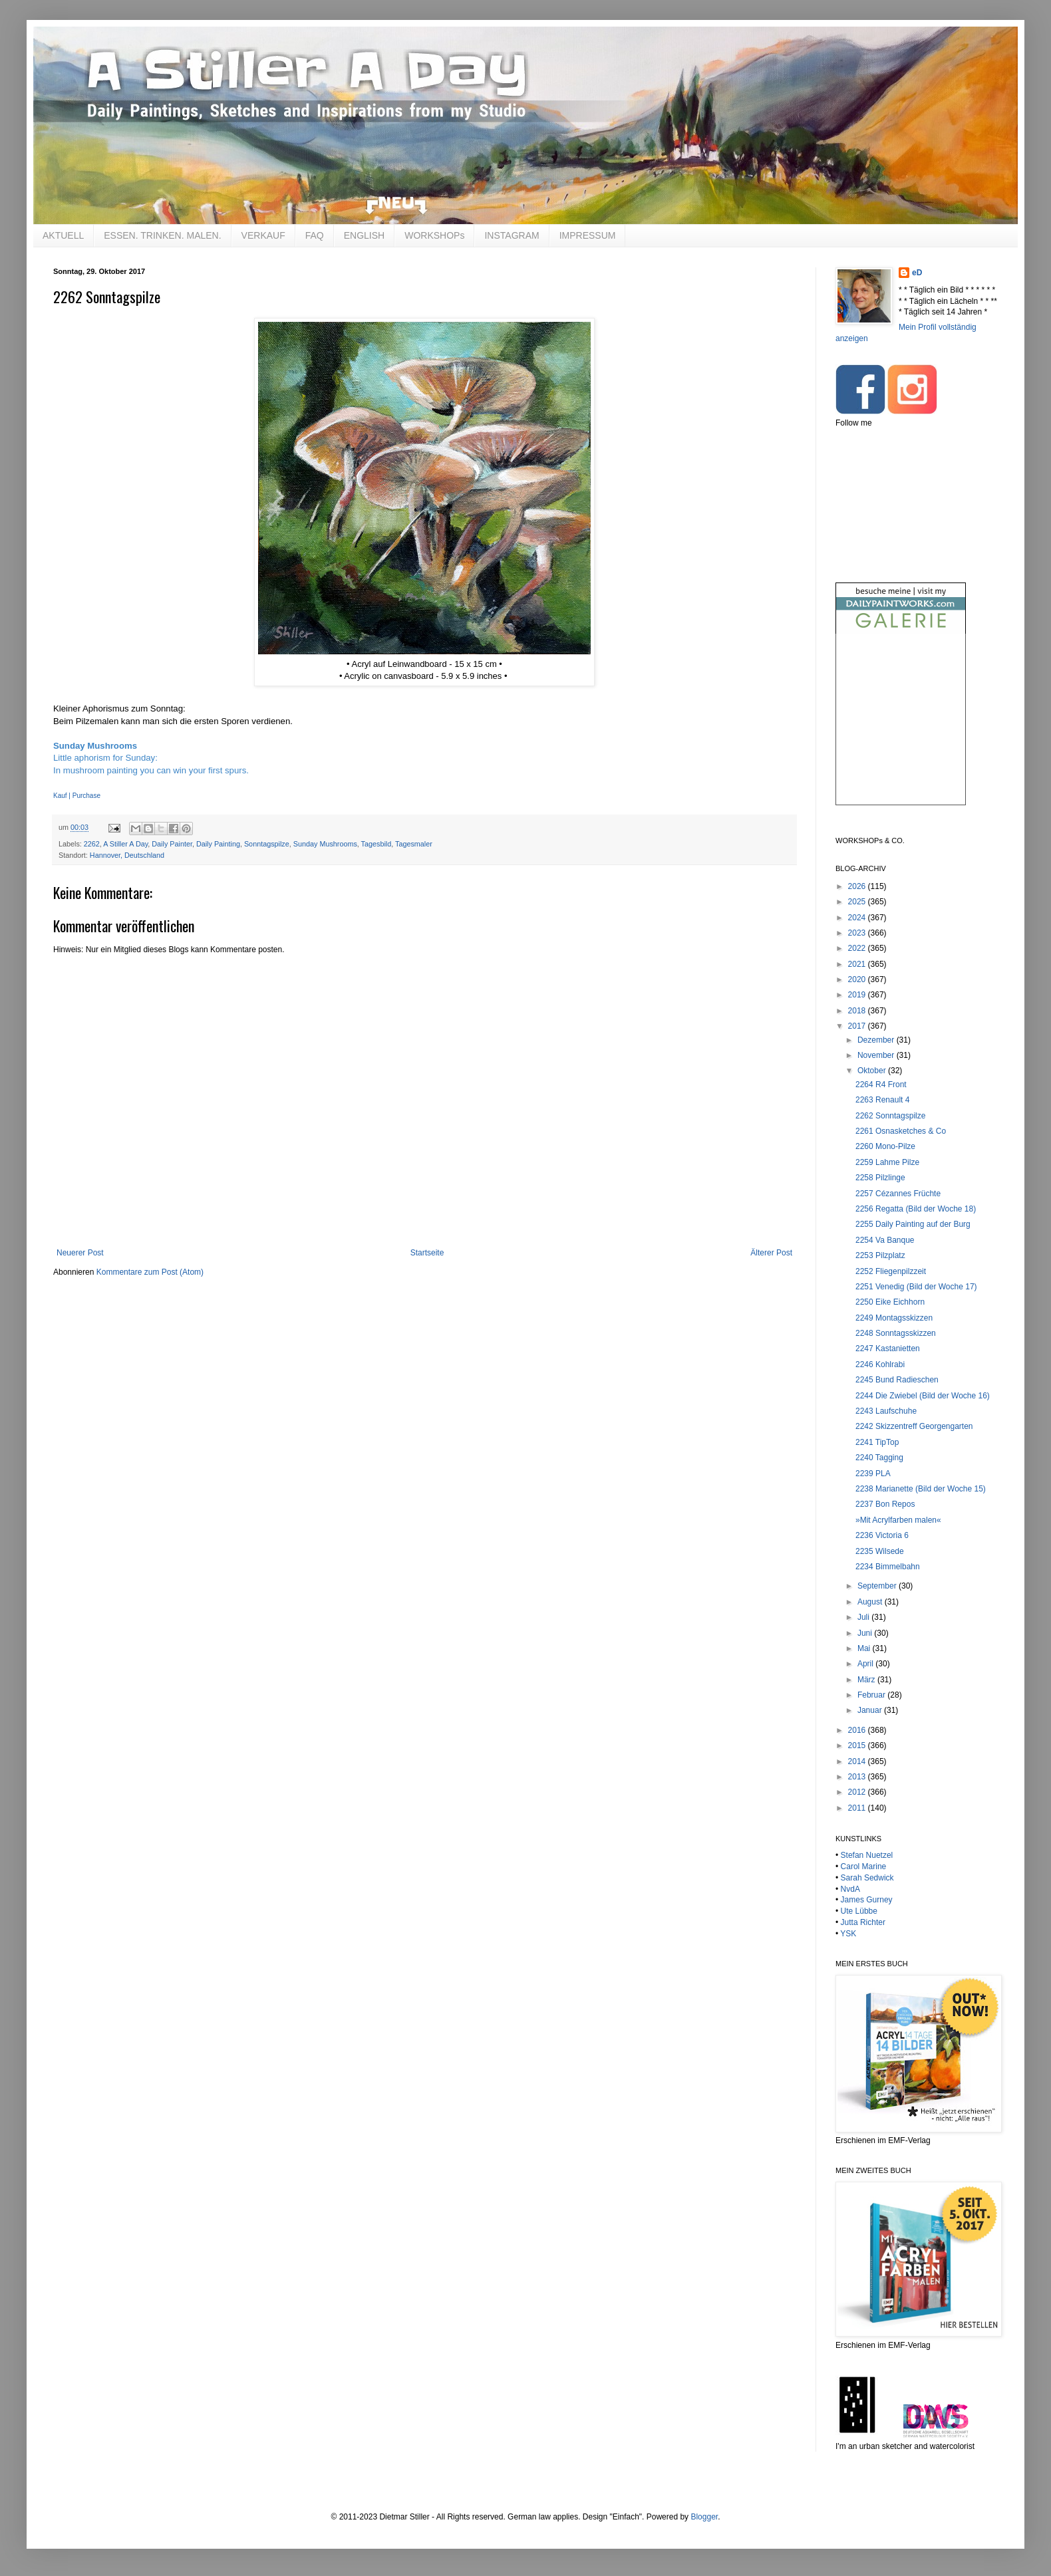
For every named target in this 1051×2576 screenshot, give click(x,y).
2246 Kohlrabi (880, 1364)
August (871, 1602)
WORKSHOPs (434, 235)
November (877, 1055)
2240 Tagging (879, 1457)
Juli (864, 1617)
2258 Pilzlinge (880, 1177)
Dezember (877, 1040)
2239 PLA (873, 1473)
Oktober (872, 1070)
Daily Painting (218, 844)
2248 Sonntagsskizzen (895, 1333)
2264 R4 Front (881, 1084)
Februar (872, 1695)
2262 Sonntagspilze (890, 1115)
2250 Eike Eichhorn (890, 1302)
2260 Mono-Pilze (885, 1146)
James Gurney (867, 1899)
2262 (92, 844)
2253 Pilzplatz (880, 1255)
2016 (858, 1730)
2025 (858, 901)
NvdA (850, 1889)
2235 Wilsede (879, 1551)
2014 (858, 1761)
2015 (858, 1745)
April (866, 1663)
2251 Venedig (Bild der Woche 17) (916, 1286)
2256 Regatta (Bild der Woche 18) (915, 1209)
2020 (858, 979)
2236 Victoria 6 (882, 1535)
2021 (858, 964)
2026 (858, 886)
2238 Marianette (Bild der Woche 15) (920, 1488)
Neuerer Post (80, 1252)
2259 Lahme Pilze (887, 1162)
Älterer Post (771, 1252)
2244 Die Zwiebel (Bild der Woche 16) (922, 1395)
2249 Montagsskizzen (894, 1318)
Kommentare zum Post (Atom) (150, 1272)
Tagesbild (376, 844)
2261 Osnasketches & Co (900, 1131)
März (867, 1679)
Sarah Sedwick (867, 1877)
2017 (858, 1026)
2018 (858, 1010)
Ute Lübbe (859, 1911)
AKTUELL (63, 235)
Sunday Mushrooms (325, 844)
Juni (865, 1633)
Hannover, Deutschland (127, 855)
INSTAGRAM (511, 235)
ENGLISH (364, 235)
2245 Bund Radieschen (897, 1379)
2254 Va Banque (885, 1240)
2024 (858, 917)
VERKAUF (263, 235)
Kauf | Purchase (76, 795)
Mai (865, 1648)
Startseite (427, 1252)
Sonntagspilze (266, 844)
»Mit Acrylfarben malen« (898, 1520)
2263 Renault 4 (882, 1099)
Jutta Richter (863, 1922)
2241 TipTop (877, 1442)
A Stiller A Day (125, 844)
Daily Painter (172, 844)
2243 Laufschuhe (886, 1411)
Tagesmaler (413, 844)
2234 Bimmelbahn (887, 1566)
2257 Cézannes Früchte (898, 1193)
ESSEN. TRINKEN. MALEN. (162, 235)
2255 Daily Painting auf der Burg (913, 1224)
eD (917, 272)
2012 (858, 1792)
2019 (858, 994)
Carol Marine (864, 1866)
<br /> (900, 730)
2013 (858, 1776)
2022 (858, 948)
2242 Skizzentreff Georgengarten (914, 1426)
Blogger (704, 2516)
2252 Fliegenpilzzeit (890, 1271)
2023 (858, 933)
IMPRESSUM (587, 235)
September (878, 1586)
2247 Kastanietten (887, 1348)
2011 (858, 1808)
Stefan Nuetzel (867, 1855)
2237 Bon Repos (885, 1504)
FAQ (314, 235)
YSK (848, 1933)
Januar (870, 1710)
